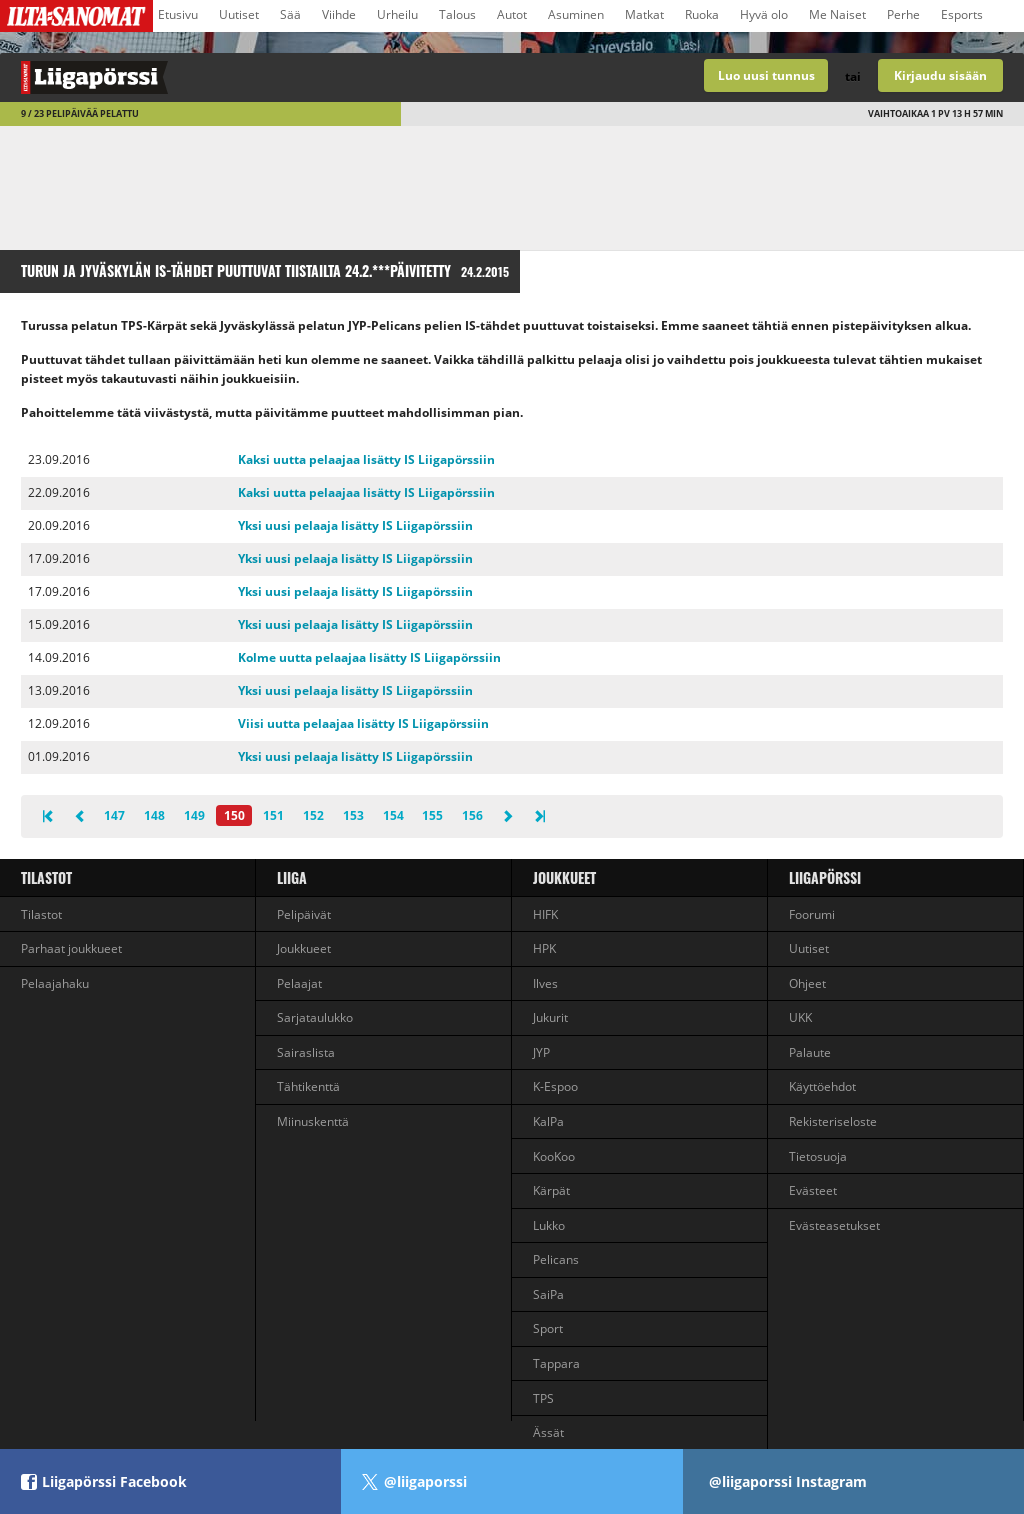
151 (273, 815)
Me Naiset (837, 14)
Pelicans (556, 1259)
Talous (457, 14)
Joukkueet (304, 948)
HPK (544, 948)
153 (353, 815)
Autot (512, 14)
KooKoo (554, 1156)
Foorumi (812, 914)
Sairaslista (306, 1052)
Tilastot (46, 877)
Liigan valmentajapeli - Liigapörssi (256, 77)
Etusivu (178, 14)
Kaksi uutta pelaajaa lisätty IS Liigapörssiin (366, 459)
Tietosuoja (818, 1156)
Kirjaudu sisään (940, 75)
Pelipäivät (304, 914)
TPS (543, 1398)
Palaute (810, 1052)
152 (313, 815)
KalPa (548, 1121)
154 (393, 815)
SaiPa (548, 1294)
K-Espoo (555, 1086)
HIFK (545, 914)
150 (234, 815)
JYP (541, 1052)
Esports (962, 14)
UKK (800, 1017)
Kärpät (551, 1190)
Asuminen (576, 14)
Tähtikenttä (308, 1086)
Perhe (903, 14)
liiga (292, 877)
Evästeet (813, 1190)
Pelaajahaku (55, 983)
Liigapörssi (825, 877)
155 (432, 815)
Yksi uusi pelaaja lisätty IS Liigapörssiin (355, 525)
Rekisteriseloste (833, 1121)
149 (194, 815)
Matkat (644, 14)
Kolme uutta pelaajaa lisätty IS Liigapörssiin (369, 657)
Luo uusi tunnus (766, 75)
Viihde (339, 14)
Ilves (545, 983)
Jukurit (550, 1017)
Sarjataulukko (315, 1017)
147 (114, 815)
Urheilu (397, 14)
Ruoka (702, 14)
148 (154, 815)
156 (472, 815)
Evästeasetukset (834, 1225)
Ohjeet (807, 983)
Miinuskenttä (313, 1121)
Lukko (549, 1225)
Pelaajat (299, 983)
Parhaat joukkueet (71, 948)
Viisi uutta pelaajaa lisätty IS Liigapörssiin (363, 723)
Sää (290, 14)
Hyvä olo (764, 14)
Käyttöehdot (822, 1086)
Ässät (548, 1432)
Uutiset (239, 14)
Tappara (556, 1363)
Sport (548, 1328)
